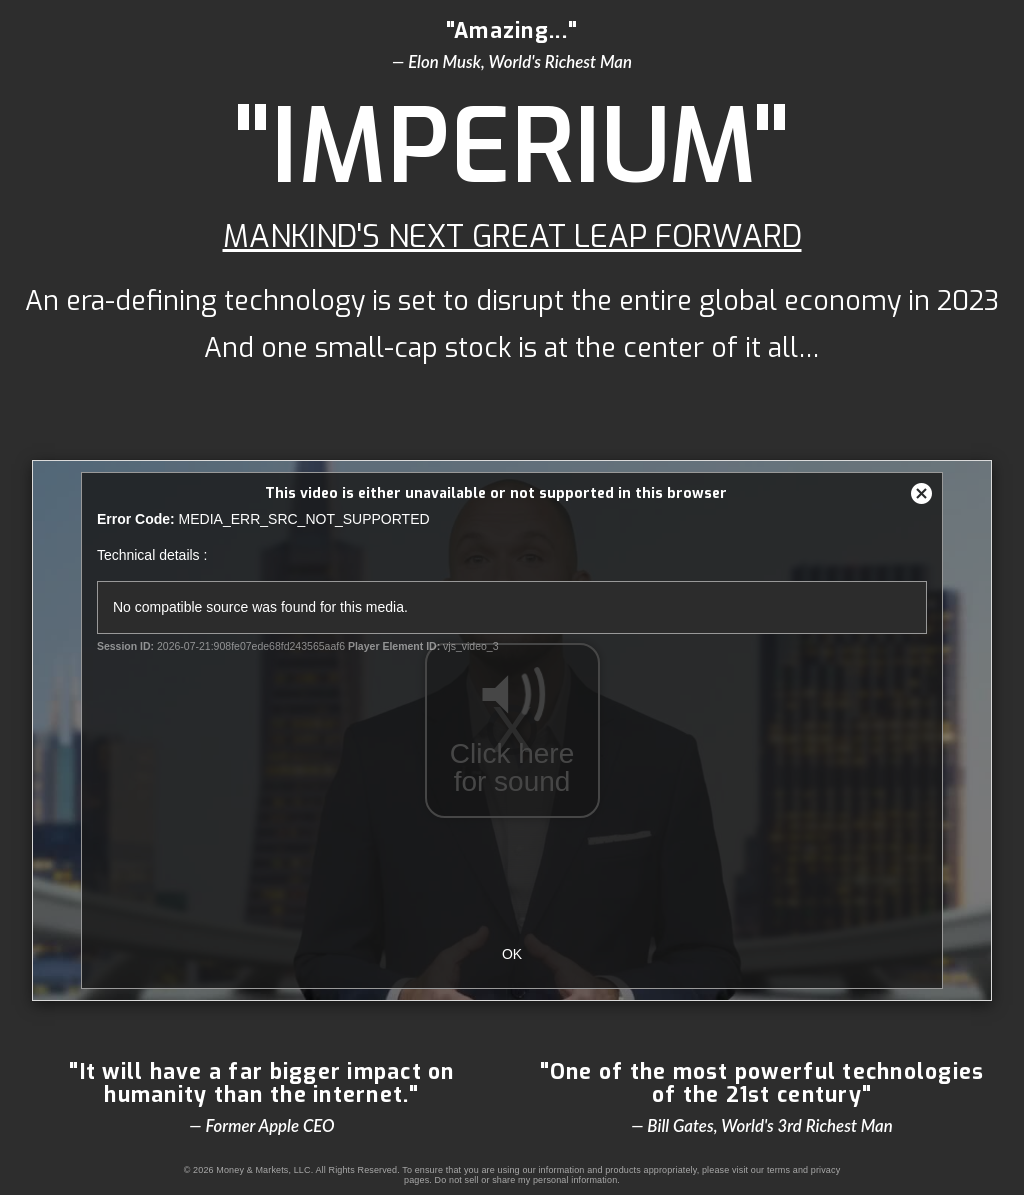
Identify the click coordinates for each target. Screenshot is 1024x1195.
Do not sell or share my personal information (526, 1180)
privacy (826, 1170)
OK (512, 954)
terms (778, 1170)
